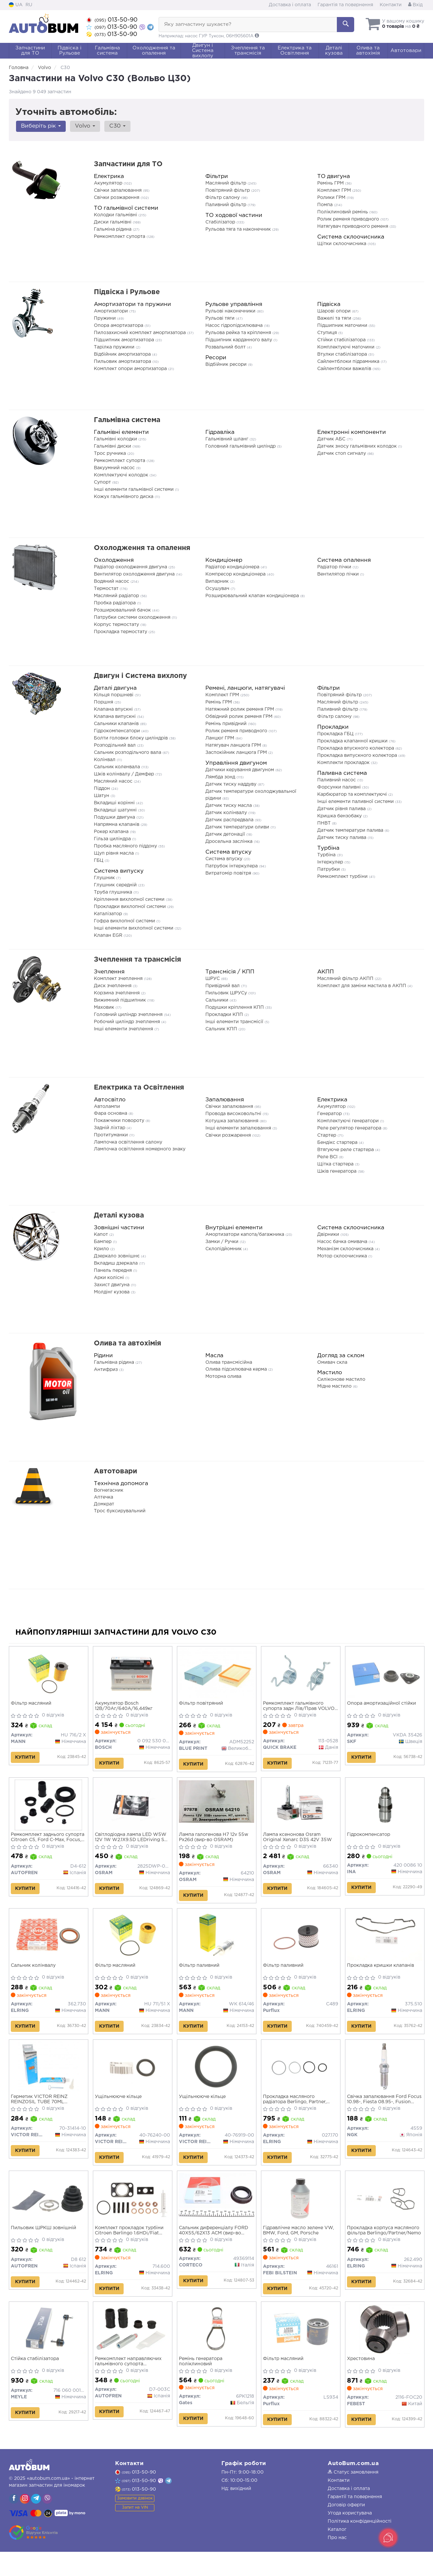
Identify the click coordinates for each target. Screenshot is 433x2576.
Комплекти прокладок (344, 763)
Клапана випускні (115, 717)
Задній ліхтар (110, 1128)
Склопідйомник (224, 1249)
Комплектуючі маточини (346, 347)
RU (29, 5)
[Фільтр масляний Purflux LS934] (301, 2349)
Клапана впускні (114, 709)
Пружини (105, 318)
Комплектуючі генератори (348, 1121)
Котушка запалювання (232, 1121)
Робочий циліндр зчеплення (127, 1022)
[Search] (345, 24)
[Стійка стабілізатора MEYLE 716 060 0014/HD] (48, 2349)
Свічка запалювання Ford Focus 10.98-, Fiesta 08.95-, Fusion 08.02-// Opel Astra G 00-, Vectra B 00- (382, 2113)
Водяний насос (112, 581)
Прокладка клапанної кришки (353, 741)
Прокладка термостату (121, 632)
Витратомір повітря (228, 873)
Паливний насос (337, 780)
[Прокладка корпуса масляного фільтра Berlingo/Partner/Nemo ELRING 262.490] (385, 2214)
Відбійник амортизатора (123, 354)
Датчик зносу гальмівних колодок (357, 446)
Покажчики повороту (120, 1121)
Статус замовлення (353, 2496)
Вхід (415, 5)
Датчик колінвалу (226, 813)
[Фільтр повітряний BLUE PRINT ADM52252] (217, 1674)
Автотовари (115, 1471)
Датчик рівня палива (342, 809)
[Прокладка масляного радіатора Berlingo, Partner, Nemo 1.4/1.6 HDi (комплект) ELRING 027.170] (301, 2080)
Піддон (102, 789)
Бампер (103, 1242)
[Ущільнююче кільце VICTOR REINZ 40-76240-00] (132, 2079)
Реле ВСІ (328, 1157)
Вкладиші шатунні (116, 810)
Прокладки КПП (224, 1015)
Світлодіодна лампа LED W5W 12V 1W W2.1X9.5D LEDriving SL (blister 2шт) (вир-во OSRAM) (132, 1842)
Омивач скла (332, 1362)
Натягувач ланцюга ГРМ (233, 745)
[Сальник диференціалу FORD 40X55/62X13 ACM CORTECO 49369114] (217, 2212)
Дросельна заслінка (229, 842)
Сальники (217, 1000)
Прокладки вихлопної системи (130, 907)
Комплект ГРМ (334, 190)
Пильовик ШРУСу (226, 993)
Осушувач (218, 589)
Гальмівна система (127, 420)
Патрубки (329, 869)
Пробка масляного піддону (126, 846)
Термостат (107, 589)
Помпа (325, 205)
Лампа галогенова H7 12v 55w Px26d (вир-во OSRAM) (215, 1842)
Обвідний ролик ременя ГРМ (239, 717)
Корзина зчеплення (117, 993)
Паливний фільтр (226, 205)
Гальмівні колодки (116, 439)
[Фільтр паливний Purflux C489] (301, 1942)
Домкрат (104, 1504)
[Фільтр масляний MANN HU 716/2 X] (48, 1674)
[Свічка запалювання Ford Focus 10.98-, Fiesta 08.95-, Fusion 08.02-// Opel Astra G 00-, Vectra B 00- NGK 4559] (385, 2079)
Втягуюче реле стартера (346, 1150)
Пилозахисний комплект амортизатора (140, 333)
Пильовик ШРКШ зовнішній (45, 2245)
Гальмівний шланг (227, 439)
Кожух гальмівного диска (124, 497)
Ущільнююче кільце (119, 2110)
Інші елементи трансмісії (235, 1022)
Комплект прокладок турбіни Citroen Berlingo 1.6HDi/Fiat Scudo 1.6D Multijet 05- (130, 2248)
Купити (27, 1759)
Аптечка (103, 1497)
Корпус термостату (117, 625)
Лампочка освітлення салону (128, 1142)
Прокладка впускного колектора (356, 748)
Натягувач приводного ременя (353, 226)
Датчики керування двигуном (240, 770)
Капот (101, 1234)
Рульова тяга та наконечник (238, 229)
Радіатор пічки (335, 567)
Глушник (105, 878)
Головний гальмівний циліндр (241, 446)
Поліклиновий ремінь (343, 212)
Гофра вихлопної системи (125, 921)
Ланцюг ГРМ (220, 738)
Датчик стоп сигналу (342, 453)
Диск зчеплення (113, 986)
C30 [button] (113, 126)
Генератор (330, 1114)
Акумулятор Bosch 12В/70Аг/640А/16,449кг (125, 1707)
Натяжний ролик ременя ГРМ (240, 709)
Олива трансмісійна (228, 1362)
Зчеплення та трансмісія (137, 960)
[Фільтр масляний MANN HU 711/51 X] (132, 1944)
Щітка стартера (336, 1164)
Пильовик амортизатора (123, 362)
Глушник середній (116, 885)
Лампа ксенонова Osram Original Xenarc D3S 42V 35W (299, 1842)
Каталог (337, 2554)
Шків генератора (337, 1171)
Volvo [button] (83, 126)
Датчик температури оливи (237, 827)
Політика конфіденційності (359, 2546)
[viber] (14, 2523)
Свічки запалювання (118, 190)
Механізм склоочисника (346, 1249)
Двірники (328, 1234)
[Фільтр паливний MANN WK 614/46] (217, 1944)
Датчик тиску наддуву (231, 784)
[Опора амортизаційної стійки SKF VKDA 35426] (385, 1674)
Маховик (104, 1007)
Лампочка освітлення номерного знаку (139, 1149)
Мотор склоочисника (342, 1256)
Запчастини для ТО (128, 164)
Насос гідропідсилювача (234, 326)
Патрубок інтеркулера (232, 866)
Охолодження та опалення (142, 548)
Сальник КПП (221, 1029)
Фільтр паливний (201, 1975)
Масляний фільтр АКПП (346, 979)
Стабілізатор (220, 222)
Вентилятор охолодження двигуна (135, 574)
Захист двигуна (112, 1285)
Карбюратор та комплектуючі (352, 794)
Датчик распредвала (230, 820)
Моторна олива (223, 1376)
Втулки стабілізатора (342, 354)
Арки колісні (109, 1278)
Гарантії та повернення (355, 2521)
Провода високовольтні (234, 1114)
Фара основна (111, 1113)
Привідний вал (223, 986)
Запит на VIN (135, 2531)
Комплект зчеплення (119, 979)
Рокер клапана (112, 832)
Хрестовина (362, 2380)
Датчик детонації (225, 834)
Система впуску (224, 859)
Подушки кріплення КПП (235, 1007)
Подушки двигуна (115, 817)
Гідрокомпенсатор (370, 1840)
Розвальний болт (226, 347)
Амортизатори (111, 311)
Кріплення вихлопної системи (130, 899)
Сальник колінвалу (34, 1975)
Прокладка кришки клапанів (382, 1975)
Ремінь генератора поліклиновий (202, 2383)
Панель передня (113, 1270)
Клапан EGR (109, 935)
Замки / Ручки (222, 1242)
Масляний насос (114, 781)
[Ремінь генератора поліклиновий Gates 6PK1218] (217, 2349)
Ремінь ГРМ (331, 183)
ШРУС (213, 979)
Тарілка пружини (115, 347)
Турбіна (327, 855)
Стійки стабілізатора (342, 340)
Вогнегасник (108, 1490)
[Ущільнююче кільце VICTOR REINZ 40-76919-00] (217, 2079)
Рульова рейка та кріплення (238, 333)
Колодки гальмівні (116, 215)
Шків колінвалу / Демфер (124, 774)
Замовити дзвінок (135, 2522)
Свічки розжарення (117, 198)
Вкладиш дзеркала (116, 1263)
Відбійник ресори (226, 364)
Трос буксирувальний (120, 1511)
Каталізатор (108, 914)
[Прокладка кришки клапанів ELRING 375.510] (385, 1944)
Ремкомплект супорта (120, 237)
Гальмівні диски (113, 446)
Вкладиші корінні (115, 803)
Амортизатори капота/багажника (245, 1234)
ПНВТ (324, 823)
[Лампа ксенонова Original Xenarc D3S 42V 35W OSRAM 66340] (300, 1810)
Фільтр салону (223, 198)
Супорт (103, 482)
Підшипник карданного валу (239, 340)
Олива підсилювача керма (236, 1369)
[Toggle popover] (388, 2538)
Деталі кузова (119, 1215)
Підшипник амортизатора (124, 340)
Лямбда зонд (220, 777)
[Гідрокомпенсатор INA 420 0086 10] (385, 1810)
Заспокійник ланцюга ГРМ (236, 753)
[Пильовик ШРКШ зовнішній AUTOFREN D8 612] (48, 2214)
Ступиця (327, 333)
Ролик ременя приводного (348, 219)
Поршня (104, 702)
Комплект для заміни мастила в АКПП (362, 986)
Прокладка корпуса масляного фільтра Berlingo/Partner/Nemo (385, 2248)
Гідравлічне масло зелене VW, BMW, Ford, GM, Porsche (300, 2247)
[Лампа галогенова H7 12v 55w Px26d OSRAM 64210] (217, 1807)
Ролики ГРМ (332, 198)
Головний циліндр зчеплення (129, 1015)
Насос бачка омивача (343, 1242)
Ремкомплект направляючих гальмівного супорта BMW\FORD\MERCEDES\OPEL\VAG (132, 2383)
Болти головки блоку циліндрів (131, 738)
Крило (102, 1249)
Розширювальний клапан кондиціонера (252, 596)
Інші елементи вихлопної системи (134, 928)
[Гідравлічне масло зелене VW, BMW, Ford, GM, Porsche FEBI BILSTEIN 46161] (301, 2214)
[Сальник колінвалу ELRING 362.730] (48, 1944)
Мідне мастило (335, 1386)
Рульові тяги (220, 318)
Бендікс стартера (338, 1143)
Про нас (337, 2562)
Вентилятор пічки (338, 574)
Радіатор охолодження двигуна (131, 567)
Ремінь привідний (226, 724)
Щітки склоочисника (342, 244)
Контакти (391, 5)
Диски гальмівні (113, 222)
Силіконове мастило (341, 1379)
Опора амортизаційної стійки (383, 1705)
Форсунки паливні (339, 787)
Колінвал (105, 760)
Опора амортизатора (119, 326)
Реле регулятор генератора (350, 1128)
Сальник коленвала (117, 767)
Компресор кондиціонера (236, 574)
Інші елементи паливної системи (356, 802)
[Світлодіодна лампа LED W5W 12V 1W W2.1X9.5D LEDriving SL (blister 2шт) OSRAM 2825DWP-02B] (132, 1809)
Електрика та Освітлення (139, 1088)
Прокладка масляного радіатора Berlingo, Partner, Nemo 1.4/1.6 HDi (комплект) (297, 2113)
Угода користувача (350, 2537)
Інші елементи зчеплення (124, 1029)
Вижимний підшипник (120, 1000)
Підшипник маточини (343, 326)
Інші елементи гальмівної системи (134, 489)
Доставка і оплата (290, 5)
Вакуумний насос (115, 468)
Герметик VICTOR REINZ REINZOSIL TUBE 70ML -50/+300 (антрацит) (40, 2113)
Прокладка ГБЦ (336, 734)
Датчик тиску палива (342, 838)
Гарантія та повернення (345, 5)
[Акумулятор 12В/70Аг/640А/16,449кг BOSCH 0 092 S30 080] (132, 1674)
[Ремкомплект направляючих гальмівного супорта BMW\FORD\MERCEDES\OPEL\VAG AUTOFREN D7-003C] (132, 2349)
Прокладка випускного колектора (357, 755)
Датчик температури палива (351, 830)
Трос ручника (110, 453)
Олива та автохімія (127, 1343)
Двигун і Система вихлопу (140, 676)
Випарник (217, 581)
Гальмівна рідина (114, 1362)
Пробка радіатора (115, 603)
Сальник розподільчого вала (128, 753)
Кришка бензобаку (340, 816)
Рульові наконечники (231, 311)
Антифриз (106, 1370)
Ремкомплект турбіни (343, 877)
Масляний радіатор (117, 596)
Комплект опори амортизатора (131, 369)
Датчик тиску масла (229, 806)
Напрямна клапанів (117, 824)
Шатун (102, 796)
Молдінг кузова (112, 1292)
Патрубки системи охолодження (133, 617)
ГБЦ (99, 860)
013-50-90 (112, 20)
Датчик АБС (332, 439)
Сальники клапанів (117, 724)
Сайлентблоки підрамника (349, 362)
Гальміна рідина (113, 229)
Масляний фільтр (226, 183)
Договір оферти (346, 2529)
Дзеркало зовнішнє (117, 1256)
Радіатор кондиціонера (233, 567)
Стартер (327, 1135)
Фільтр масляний (32, 1705)
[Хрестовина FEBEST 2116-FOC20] (384, 2351)
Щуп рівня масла (114, 853)
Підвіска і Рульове (127, 292)
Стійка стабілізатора (36, 2380)
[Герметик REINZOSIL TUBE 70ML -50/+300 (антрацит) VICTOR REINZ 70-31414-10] (48, 2080)
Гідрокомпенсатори (117, 731)
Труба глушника (113, 892)
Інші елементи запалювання (238, 1128)
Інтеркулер (330, 862)
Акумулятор (109, 183)
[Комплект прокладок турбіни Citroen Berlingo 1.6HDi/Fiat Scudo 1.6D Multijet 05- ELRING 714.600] (132, 2214)
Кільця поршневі (114, 695)
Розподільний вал (115, 745)
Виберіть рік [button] (40, 126)
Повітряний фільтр (228, 190)
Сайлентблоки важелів (344, 369)
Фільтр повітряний (203, 1705)
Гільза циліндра (113, 839)
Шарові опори (334, 311)
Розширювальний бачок (123, 610)
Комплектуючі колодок (121, 475)
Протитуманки (111, 1135)
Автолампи (107, 1107)
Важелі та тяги (335, 318)
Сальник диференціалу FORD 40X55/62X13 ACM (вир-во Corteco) (215, 2248)
